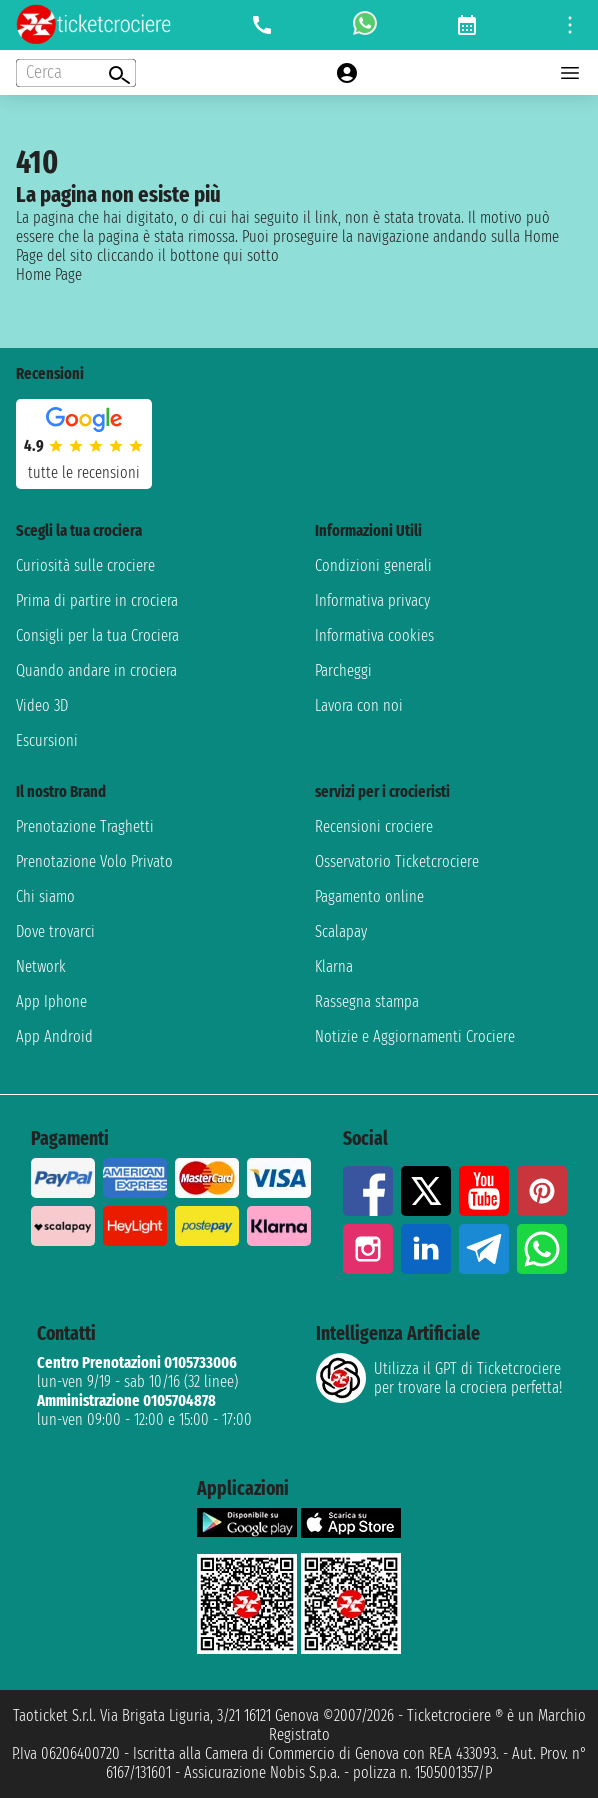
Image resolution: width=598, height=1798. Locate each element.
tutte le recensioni (84, 472)
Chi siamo (45, 896)
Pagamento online (369, 896)
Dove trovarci (55, 931)
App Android (54, 1036)
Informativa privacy (372, 600)
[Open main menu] (570, 73)
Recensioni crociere (374, 826)
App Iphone (51, 1001)
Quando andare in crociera (96, 670)
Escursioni (47, 740)
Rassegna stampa (367, 1001)
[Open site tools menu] (570, 25)
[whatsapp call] (365, 25)
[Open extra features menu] (76, 73)
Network (41, 966)
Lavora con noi (359, 705)
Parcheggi (343, 670)
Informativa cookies (374, 635)
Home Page (49, 274)
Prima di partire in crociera (97, 600)
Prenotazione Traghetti (85, 826)
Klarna (334, 966)
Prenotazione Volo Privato (94, 861)
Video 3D (42, 705)
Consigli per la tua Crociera (97, 635)
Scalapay (341, 931)
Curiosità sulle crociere (85, 565)
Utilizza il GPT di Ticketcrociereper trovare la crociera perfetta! (439, 1378)
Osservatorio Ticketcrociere (397, 861)
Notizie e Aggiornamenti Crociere (415, 1036)
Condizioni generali (373, 565)
